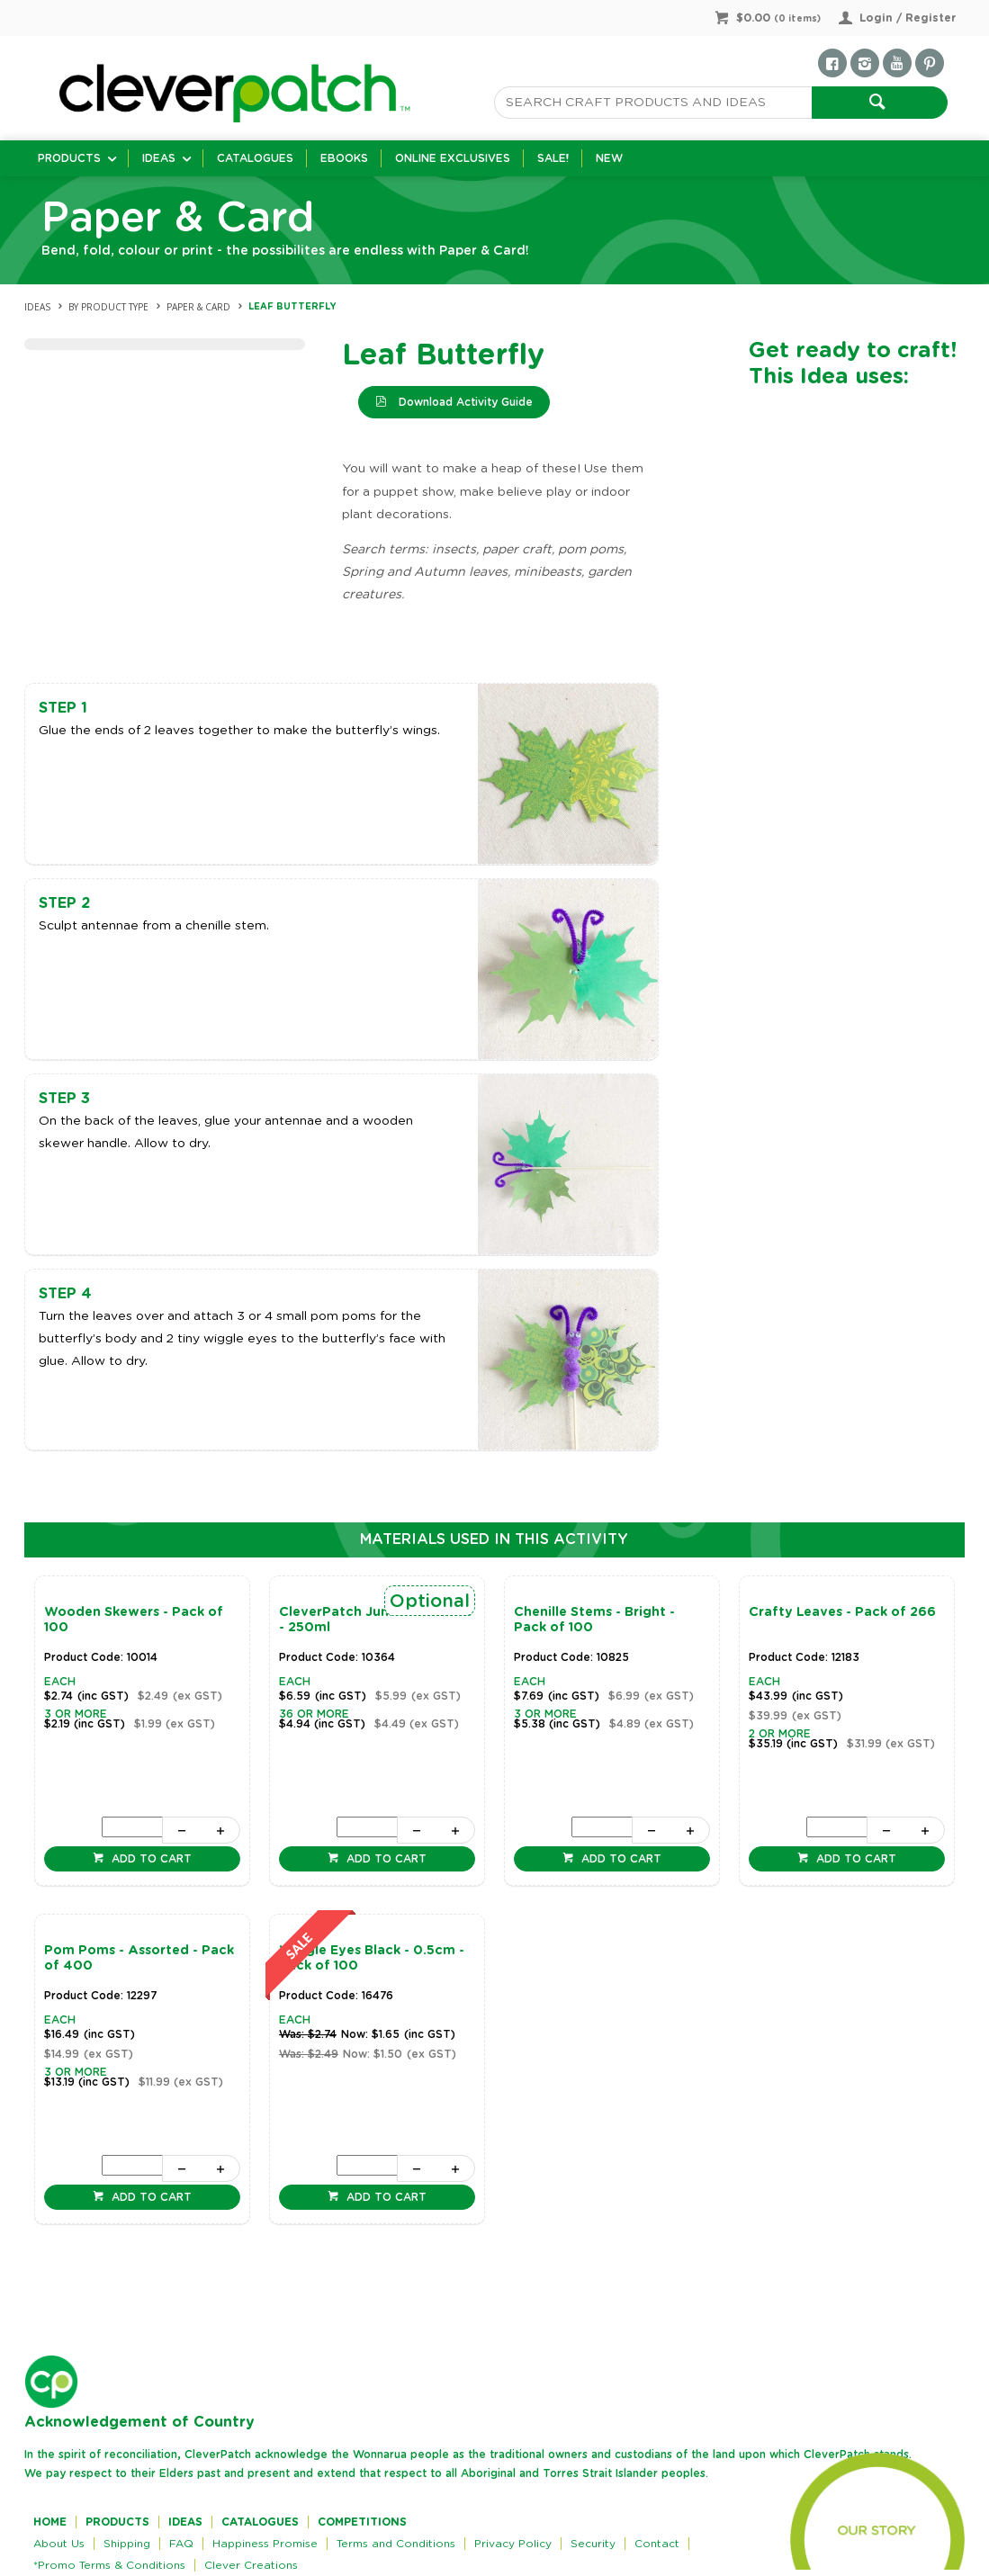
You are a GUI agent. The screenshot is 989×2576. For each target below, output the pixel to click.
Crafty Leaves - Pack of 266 (842, 1612)
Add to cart (150, 1858)
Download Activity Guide (464, 402)
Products (69, 158)
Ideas (158, 158)
